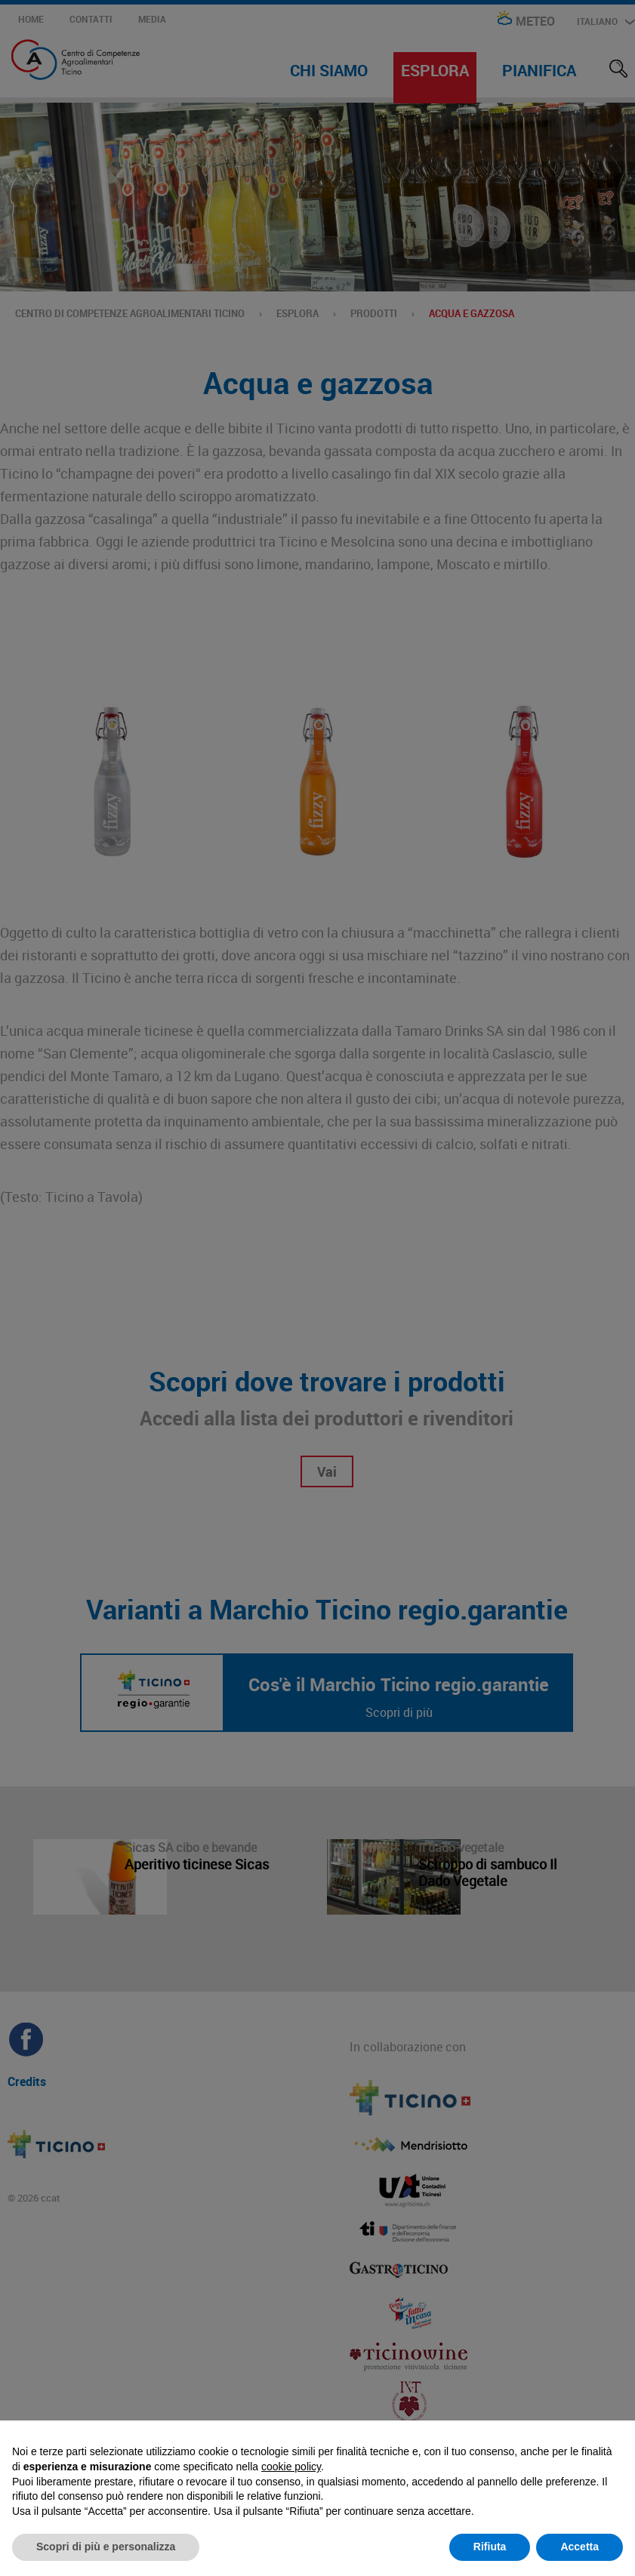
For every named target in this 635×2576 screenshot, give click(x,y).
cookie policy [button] (291, 2466)
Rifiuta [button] (490, 2547)
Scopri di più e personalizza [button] (105, 2547)
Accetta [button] (579, 2547)
